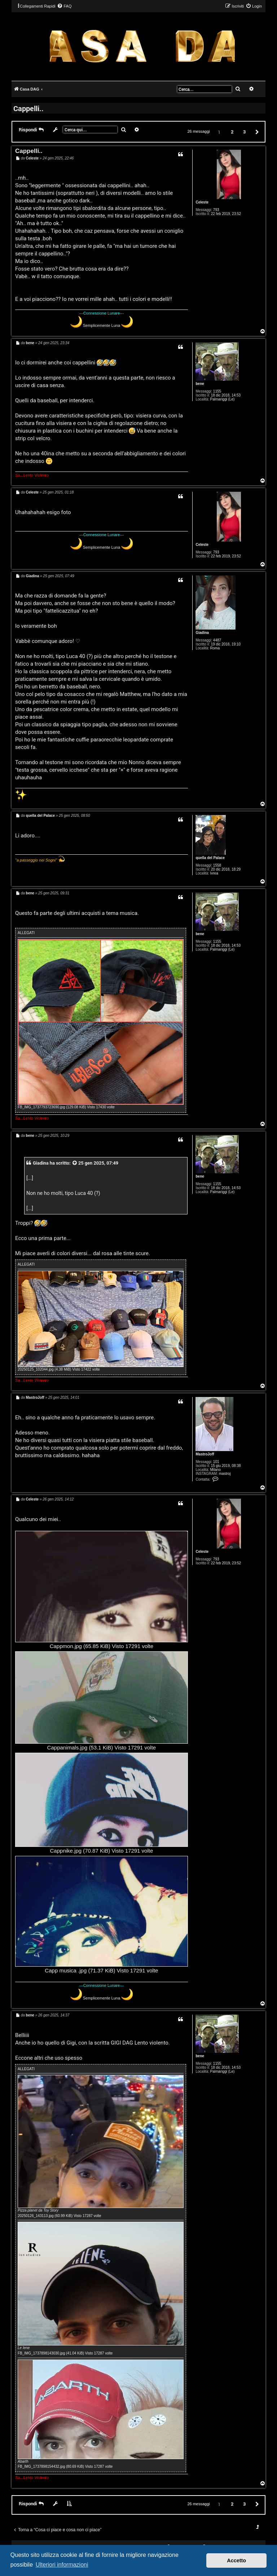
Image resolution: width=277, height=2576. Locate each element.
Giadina (202, 633)
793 (216, 210)
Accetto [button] (236, 2560)
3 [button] (244, 131)
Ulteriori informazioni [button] (62, 2565)
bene (199, 384)
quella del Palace (210, 858)
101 (216, 1462)
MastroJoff (204, 1454)
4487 (217, 640)
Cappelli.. (28, 108)
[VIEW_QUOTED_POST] (75, 1163)
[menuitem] (64, 6)
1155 (217, 391)
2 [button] (232, 131)
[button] (256, 131)
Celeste (201, 202)
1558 (217, 865)
